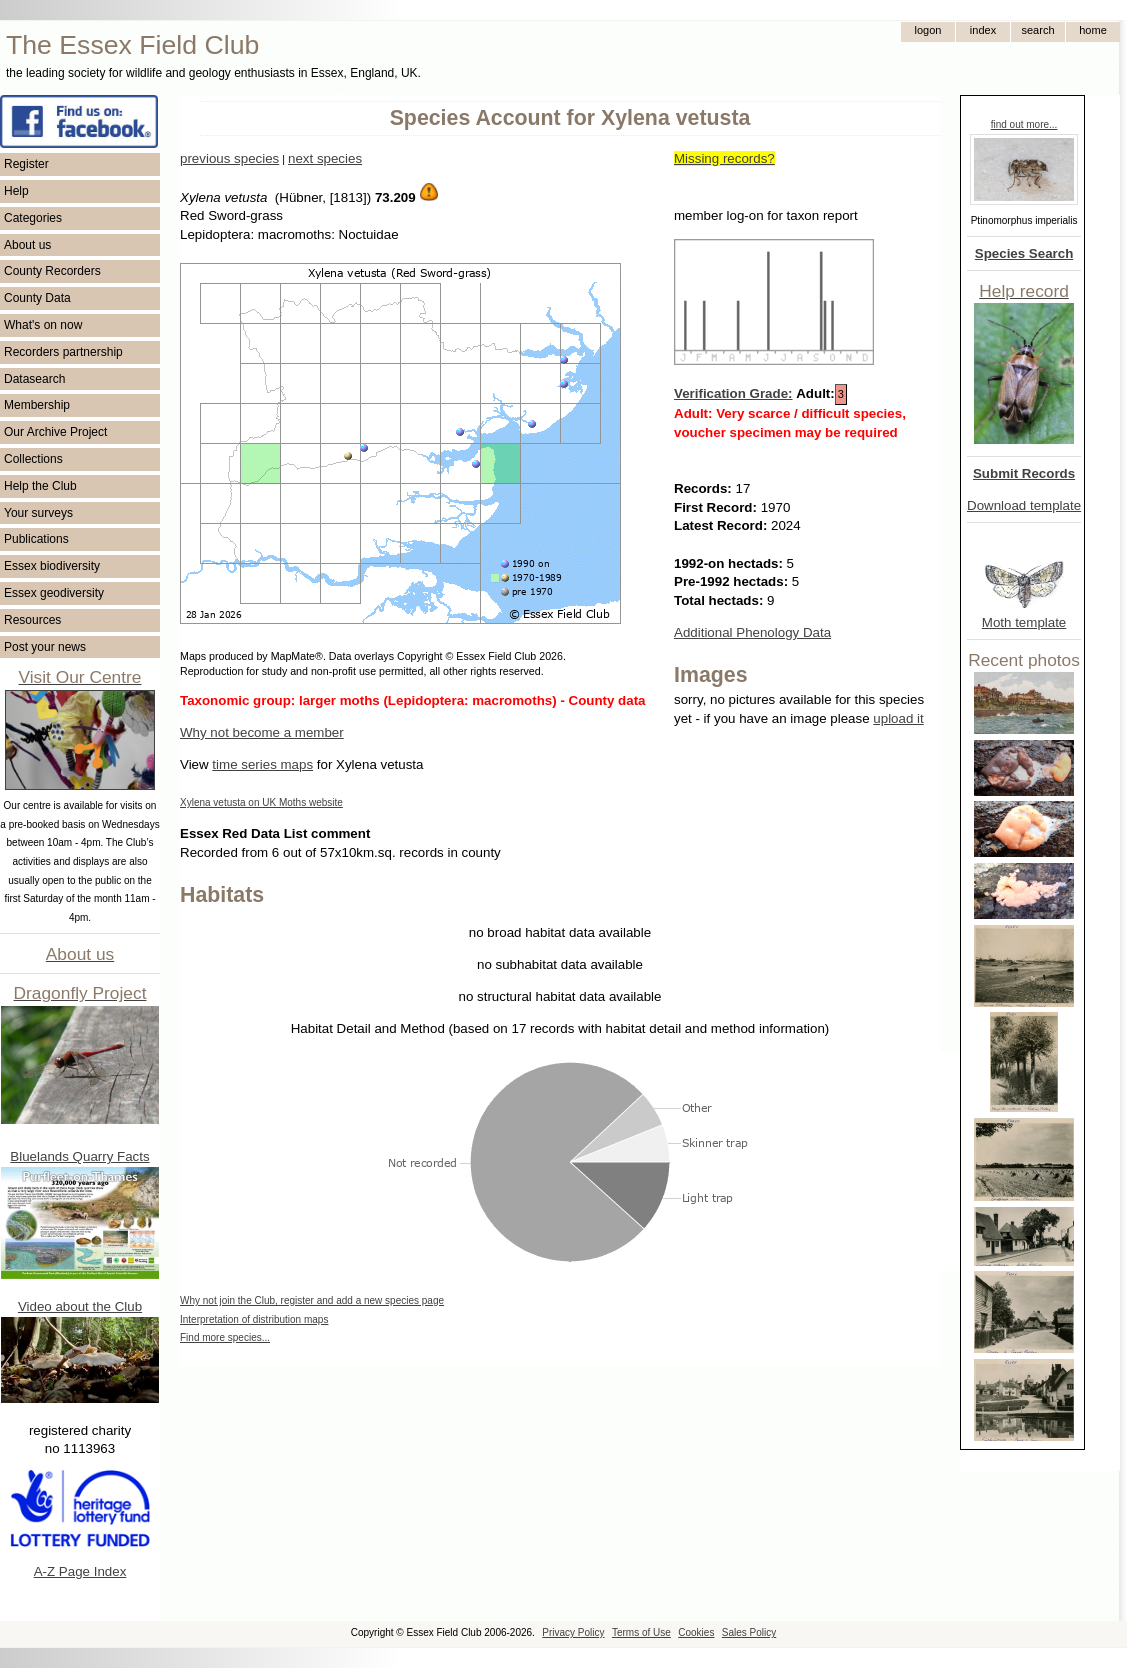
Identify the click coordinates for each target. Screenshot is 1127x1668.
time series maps (262, 764)
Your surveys (38, 513)
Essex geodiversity (54, 593)
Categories (33, 218)
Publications (36, 539)
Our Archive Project (55, 432)
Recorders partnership (63, 352)
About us (27, 245)
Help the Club (40, 486)
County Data (37, 298)
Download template (1024, 505)
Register (26, 164)
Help (16, 191)
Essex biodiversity (52, 566)
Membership (37, 405)
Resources (32, 620)
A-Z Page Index (80, 1571)
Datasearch (34, 379)
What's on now (43, 325)
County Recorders (52, 271)
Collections (33, 459)
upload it (898, 718)
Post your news (45, 647)
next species (325, 158)
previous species (229, 158)
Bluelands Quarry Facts (79, 1156)
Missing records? (724, 158)
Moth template (1024, 622)
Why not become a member (262, 732)
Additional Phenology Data (752, 632)
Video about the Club (80, 1306)
